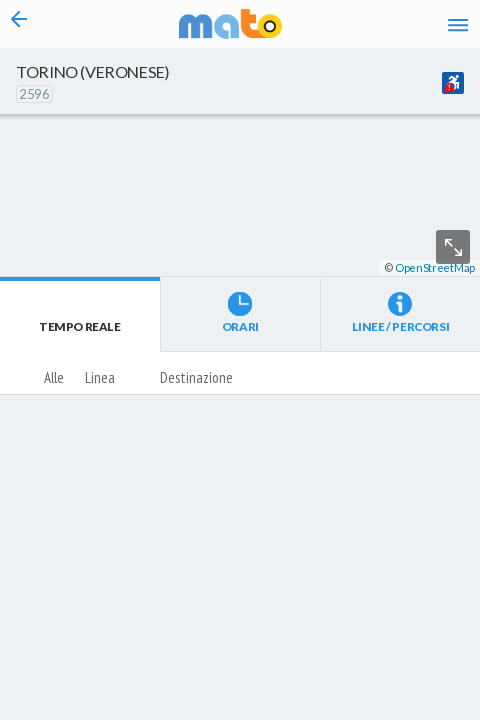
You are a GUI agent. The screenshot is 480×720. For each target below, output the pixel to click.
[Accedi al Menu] (458, 24)
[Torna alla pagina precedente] (19, 24)
